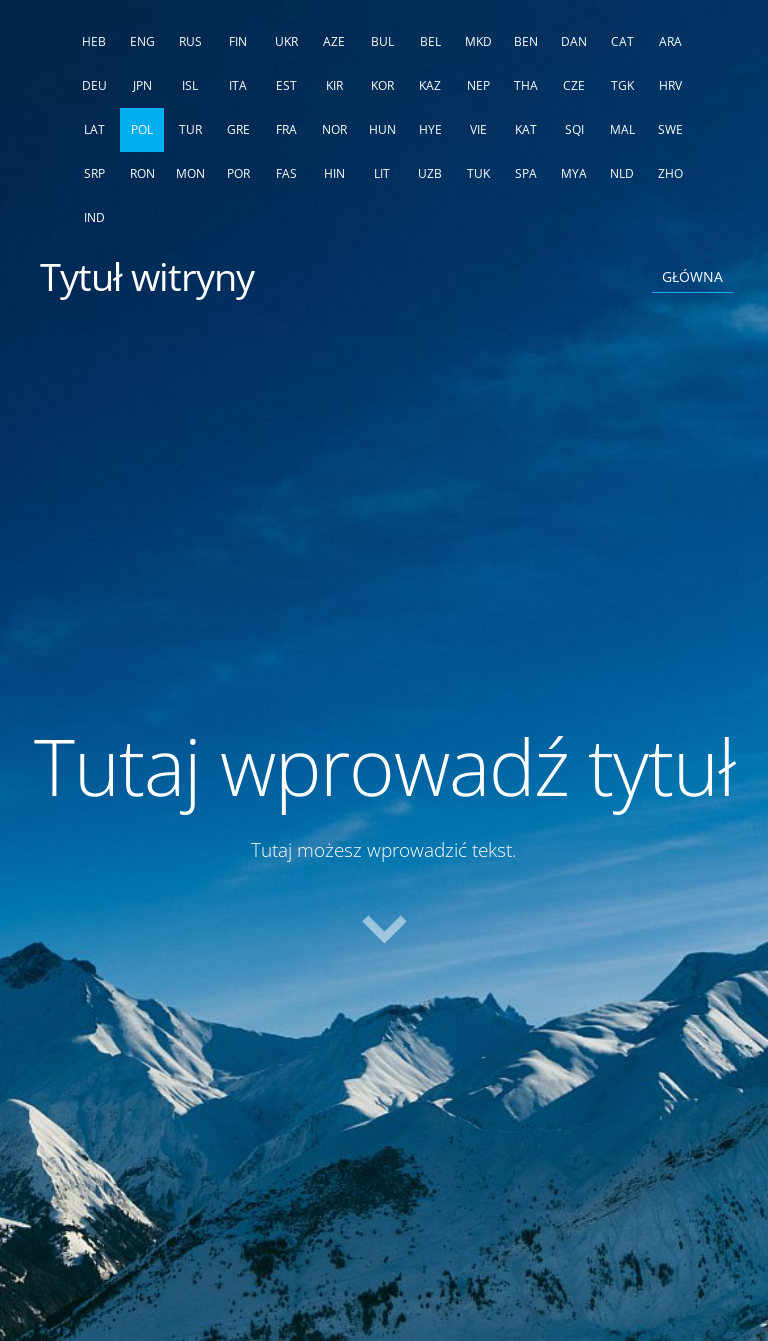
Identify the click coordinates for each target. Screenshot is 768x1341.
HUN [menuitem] (382, 129)
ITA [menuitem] (238, 85)
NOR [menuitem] (334, 129)
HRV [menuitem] (670, 85)
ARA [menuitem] (670, 41)
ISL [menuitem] (190, 85)
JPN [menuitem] (142, 85)
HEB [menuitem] (94, 41)
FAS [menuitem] (286, 173)
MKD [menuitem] (478, 41)
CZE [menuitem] (574, 85)
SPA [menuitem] (526, 173)
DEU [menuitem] (94, 85)
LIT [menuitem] (382, 173)
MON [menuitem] (190, 173)
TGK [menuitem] (622, 85)
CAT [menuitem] (622, 41)
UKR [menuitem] (286, 41)
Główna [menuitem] (692, 276)
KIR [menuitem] (334, 85)
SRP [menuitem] (94, 173)
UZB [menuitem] (430, 173)
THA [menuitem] (526, 85)
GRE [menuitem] (238, 129)
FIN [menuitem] (238, 41)
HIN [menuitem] (334, 173)
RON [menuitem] (142, 173)
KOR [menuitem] (382, 85)
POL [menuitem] (142, 129)
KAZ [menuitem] (430, 85)
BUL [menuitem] (382, 41)
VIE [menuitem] (478, 129)
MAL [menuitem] (622, 129)
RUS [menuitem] (190, 41)
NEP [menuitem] (478, 85)
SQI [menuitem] (574, 129)
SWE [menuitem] (670, 129)
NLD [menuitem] (622, 173)
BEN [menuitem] (526, 41)
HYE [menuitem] (430, 129)
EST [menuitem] (286, 85)
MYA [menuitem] (574, 173)
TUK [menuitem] (478, 173)
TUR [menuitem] (190, 129)
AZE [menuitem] (334, 41)
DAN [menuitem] (574, 41)
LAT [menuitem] (94, 129)
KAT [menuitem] (526, 129)
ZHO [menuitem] (670, 173)
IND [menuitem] (94, 217)
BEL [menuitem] (430, 41)
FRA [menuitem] (286, 129)
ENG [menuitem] (142, 41)
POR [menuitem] (238, 173)
